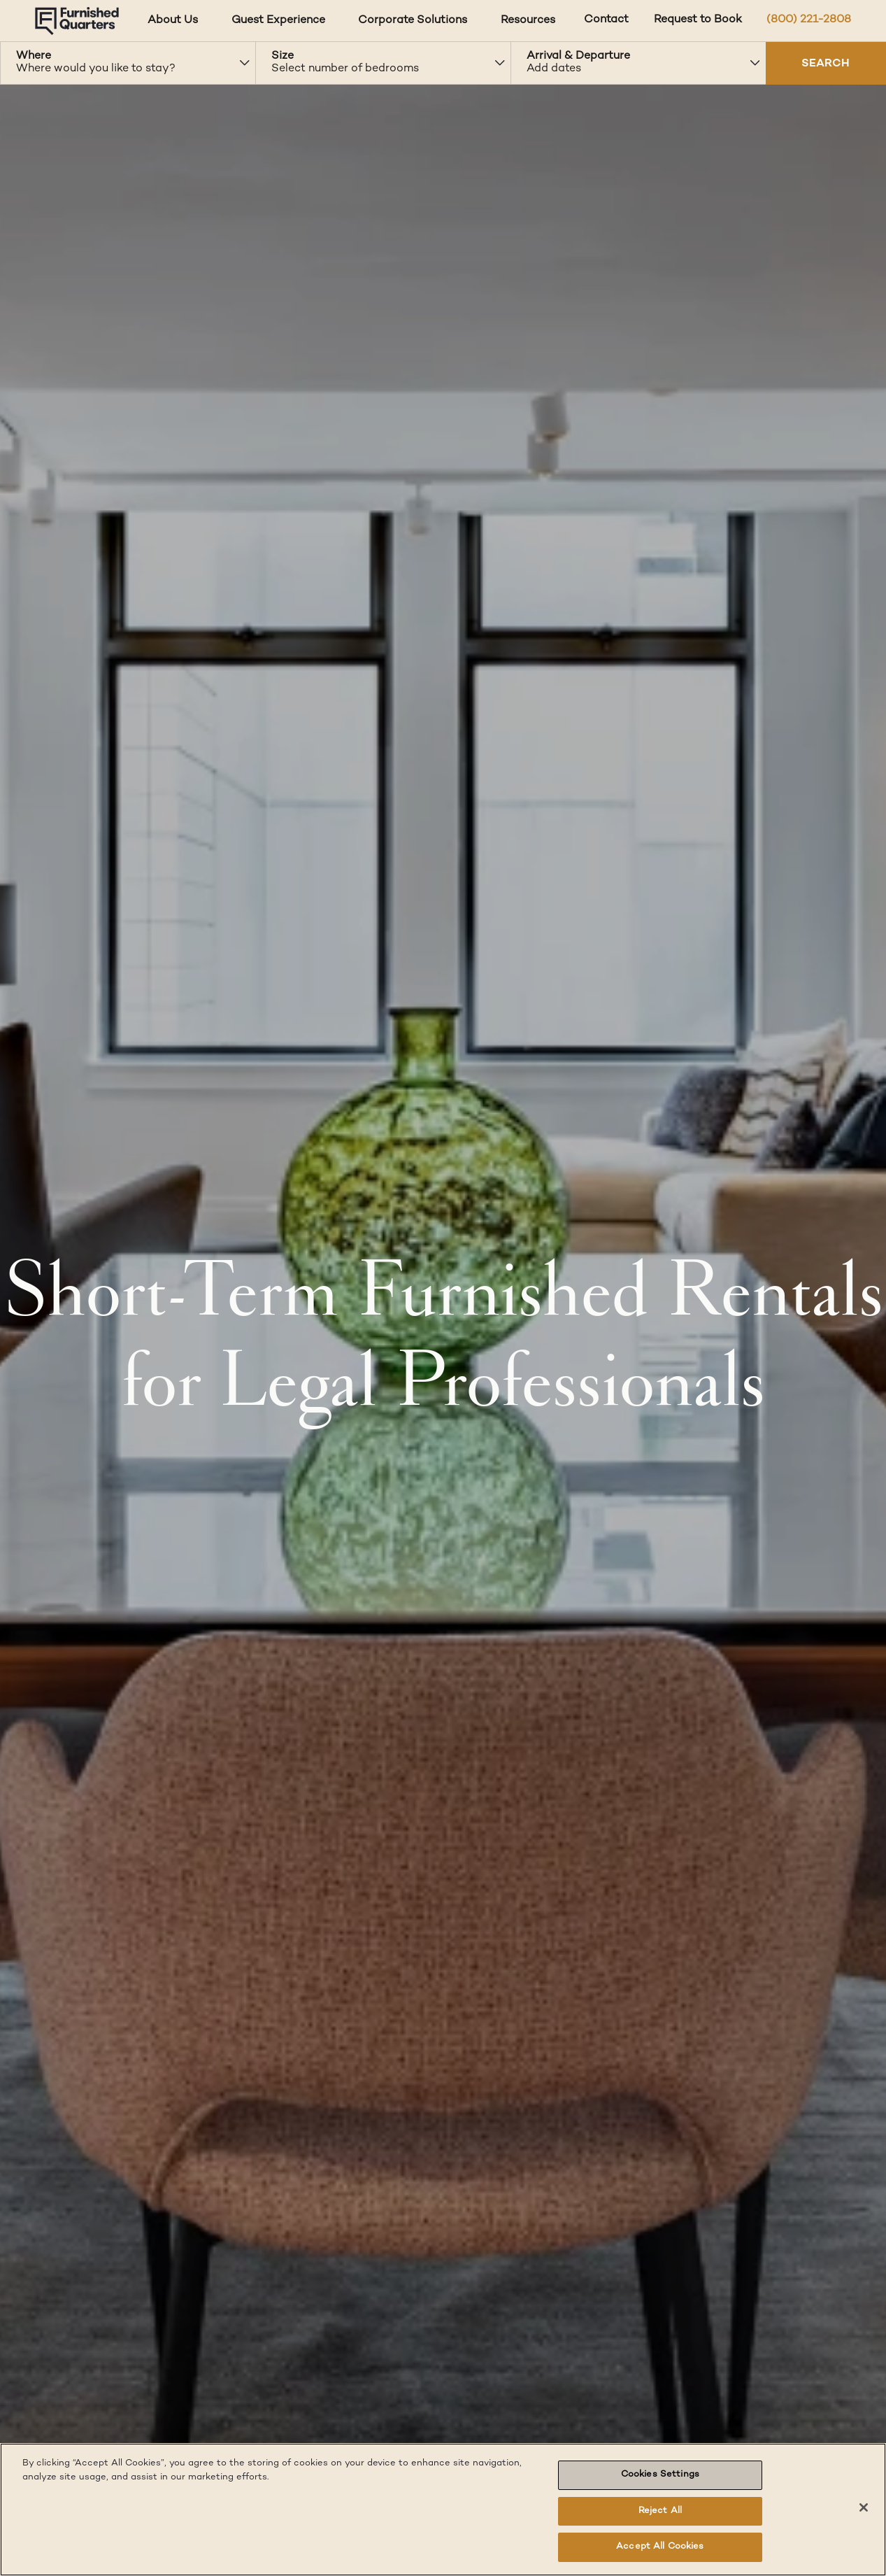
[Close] (863, 2507)
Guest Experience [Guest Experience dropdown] (278, 21)
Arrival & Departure (578, 56)
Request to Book (698, 20)
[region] (443, 2509)
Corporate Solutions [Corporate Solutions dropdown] (412, 21)
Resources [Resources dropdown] (528, 21)
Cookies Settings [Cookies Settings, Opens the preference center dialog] (660, 2474)
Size (282, 56)
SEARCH (825, 64)
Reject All (660, 2511)
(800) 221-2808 (808, 20)
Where (33, 56)
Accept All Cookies (659, 2547)
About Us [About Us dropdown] (173, 21)
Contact (606, 20)
